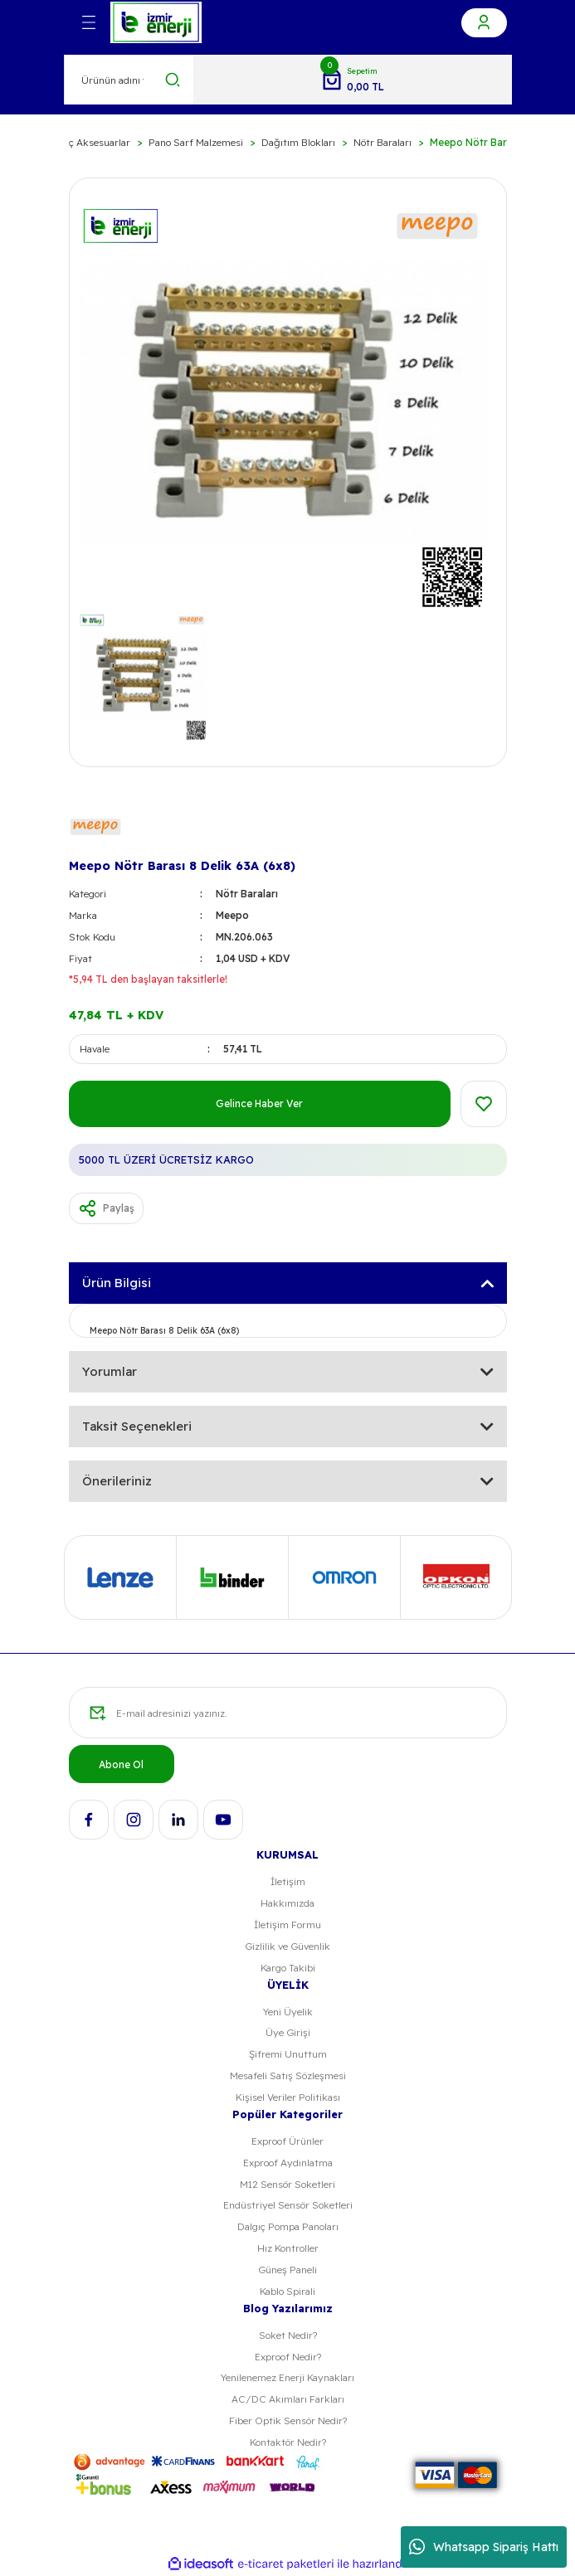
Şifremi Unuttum (288, 2054)
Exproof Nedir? (288, 2356)
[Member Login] (484, 22)
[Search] (129, 79)
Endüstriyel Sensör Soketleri (288, 2205)
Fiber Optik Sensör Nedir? (288, 2420)
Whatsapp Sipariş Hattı (483, 2547)
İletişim (287, 1881)
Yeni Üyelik (288, 2011)
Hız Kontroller (288, 2248)
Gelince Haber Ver (259, 1103)
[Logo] (156, 22)
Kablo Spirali (287, 2291)
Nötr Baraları (247, 893)
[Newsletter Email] (288, 1712)
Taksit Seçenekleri (137, 1426)
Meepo (232, 915)
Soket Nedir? (288, 2335)
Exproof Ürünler (287, 2141)
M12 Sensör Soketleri (287, 2184)
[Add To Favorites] (483, 1104)
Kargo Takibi (288, 1967)
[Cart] (352, 79)
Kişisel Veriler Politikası (288, 2097)
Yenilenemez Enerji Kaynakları (287, 2377)
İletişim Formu (287, 1924)
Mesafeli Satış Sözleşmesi (288, 2075)
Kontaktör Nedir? (288, 2442)
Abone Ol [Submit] (121, 1764)
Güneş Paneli (287, 2269)
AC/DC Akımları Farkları (287, 2399)
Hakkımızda (287, 1903)
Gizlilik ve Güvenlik (287, 1946)
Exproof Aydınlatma (288, 2162)
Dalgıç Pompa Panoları (288, 2226)
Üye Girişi (288, 2032)
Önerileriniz (117, 1481)
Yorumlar (109, 1371)
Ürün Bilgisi (116, 1282)
